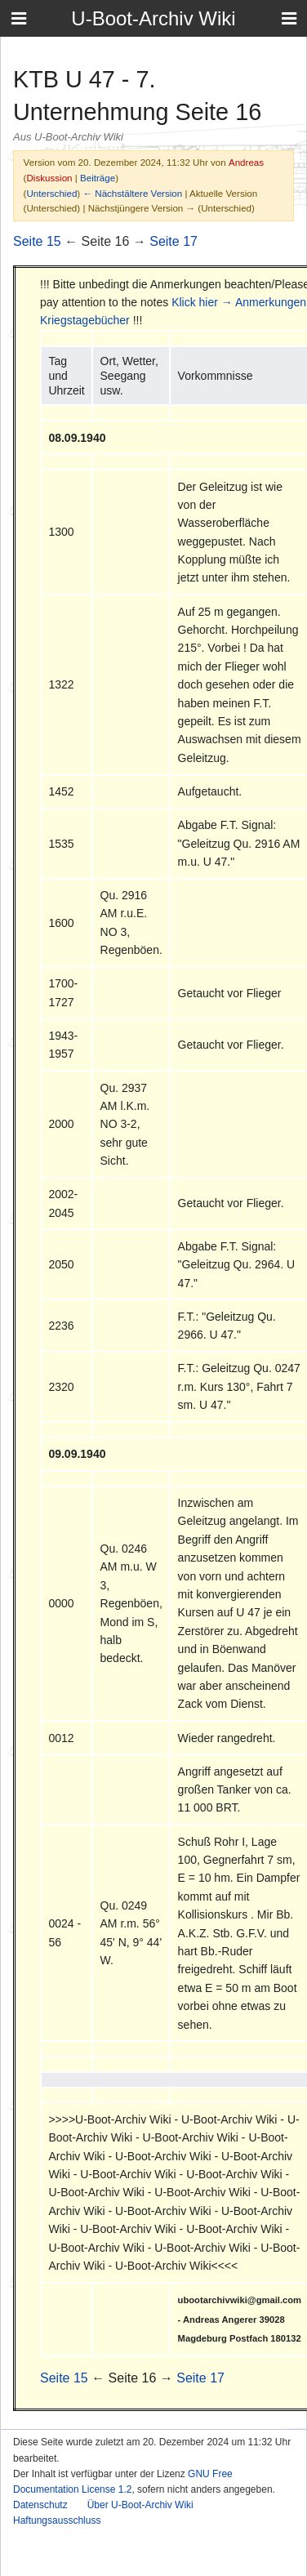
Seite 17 (173, 241)
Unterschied (51, 193)
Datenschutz (40, 2505)
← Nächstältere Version (132, 193)
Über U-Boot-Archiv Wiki (140, 2505)
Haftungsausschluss (56, 2520)
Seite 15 (37, 241)
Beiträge (97, 177)
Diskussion (49, 177)
